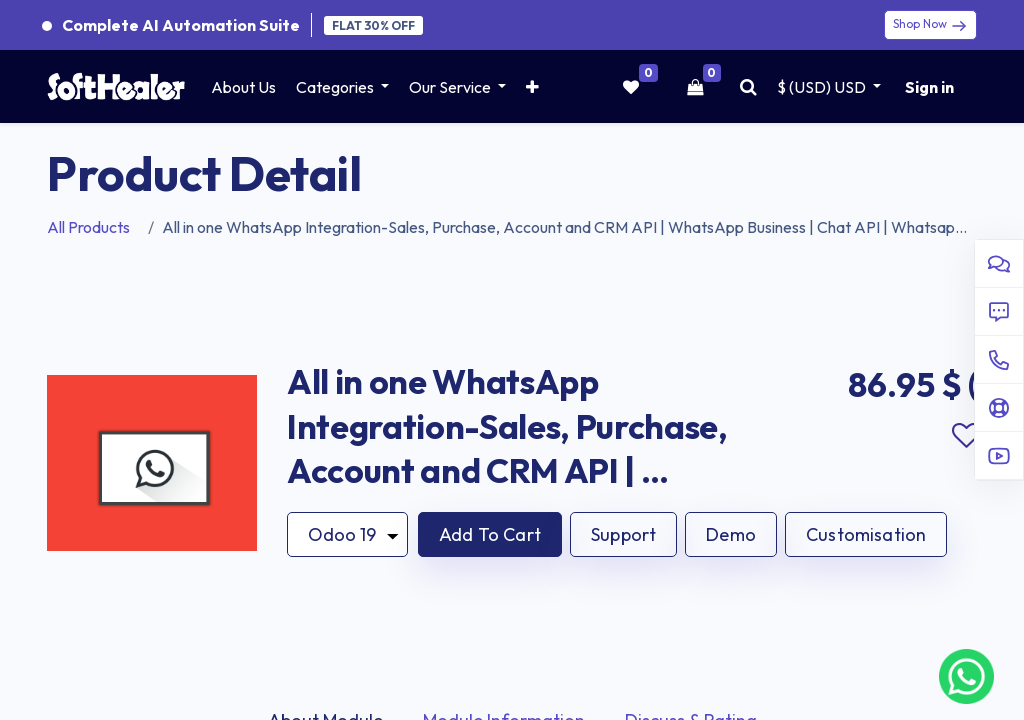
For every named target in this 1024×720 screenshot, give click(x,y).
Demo (731, 534)
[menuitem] (243, 87)
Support (623, 534)
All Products (88, 227)
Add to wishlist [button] (966, 436)
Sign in (929, 87)
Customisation (866, 534)
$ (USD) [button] (823, 87)
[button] (532, 87)
